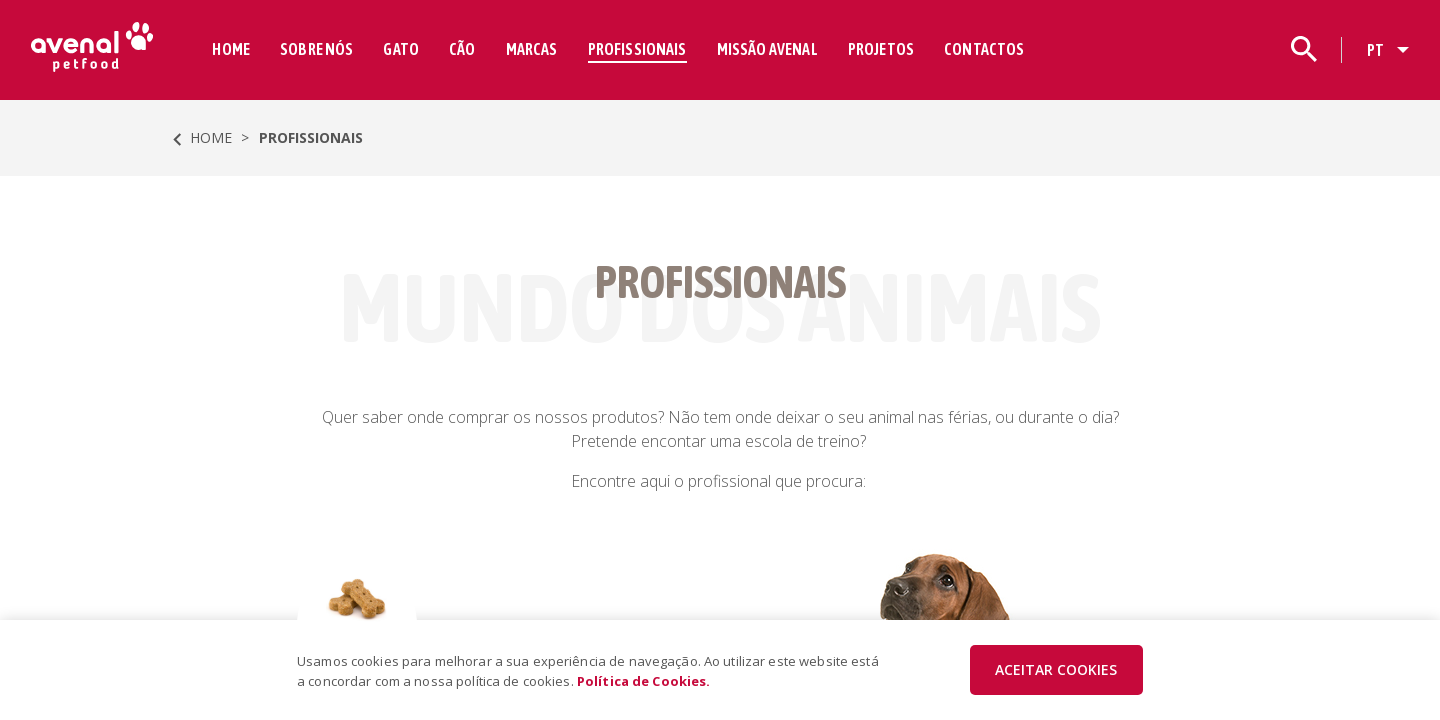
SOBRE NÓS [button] (317, 49)
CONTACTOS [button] (985, 49)
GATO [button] (402, 49)
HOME (232, 49)
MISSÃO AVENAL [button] (767, 49)
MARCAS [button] (532, 49)
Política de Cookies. (644, 681)
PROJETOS (881, 49)
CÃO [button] (463, 49)
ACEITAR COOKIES (1056, 669)
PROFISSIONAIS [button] (637, 49)
